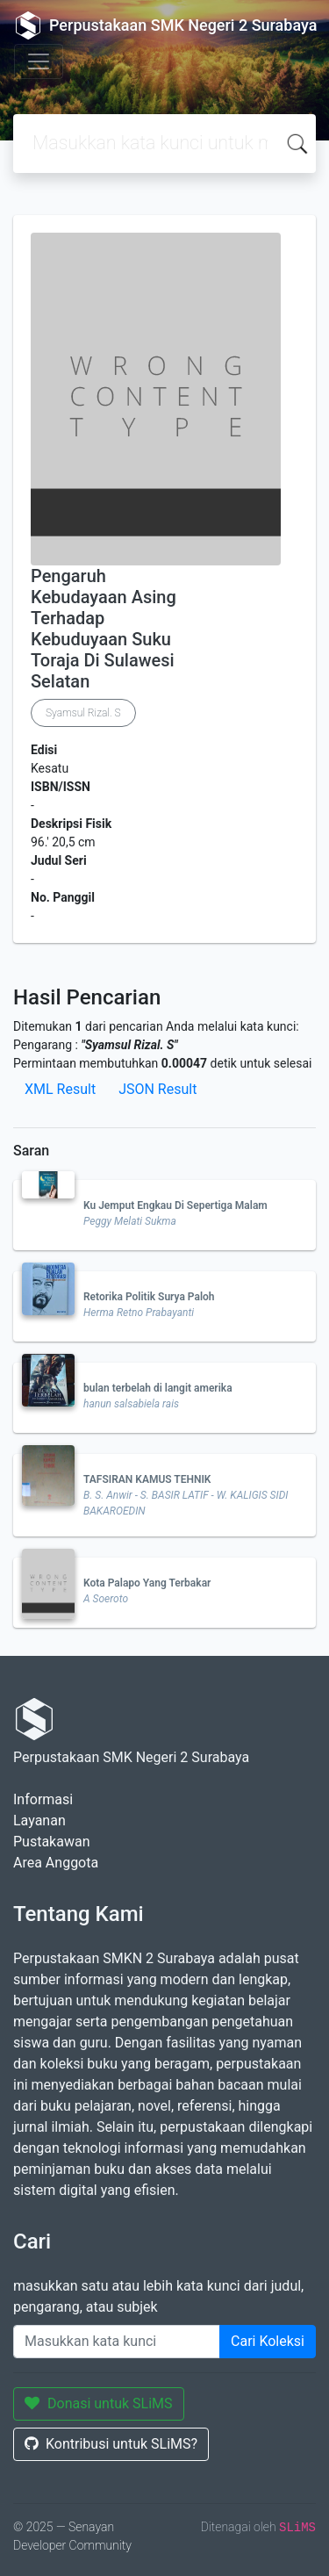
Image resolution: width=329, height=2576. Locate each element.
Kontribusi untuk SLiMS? (111, 2444)
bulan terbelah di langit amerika (157, 1388)
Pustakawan (51, 1841)
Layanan (39, 1820)
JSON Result (157, 1089)
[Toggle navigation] (38, 61)
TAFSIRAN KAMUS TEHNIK (147, 1479)
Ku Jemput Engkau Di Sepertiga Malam (175, 1205)
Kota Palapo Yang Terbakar (147, 1583)
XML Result (60, 1089)
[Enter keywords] (116, 2341)
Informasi (43, 1799)
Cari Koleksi (267, 2341)
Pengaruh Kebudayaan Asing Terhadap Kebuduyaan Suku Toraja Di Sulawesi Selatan (103, 628)
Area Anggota (55, 1862)
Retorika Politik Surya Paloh (149, 1297)
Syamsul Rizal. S (83, 713)
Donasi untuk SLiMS (99, 2403)
